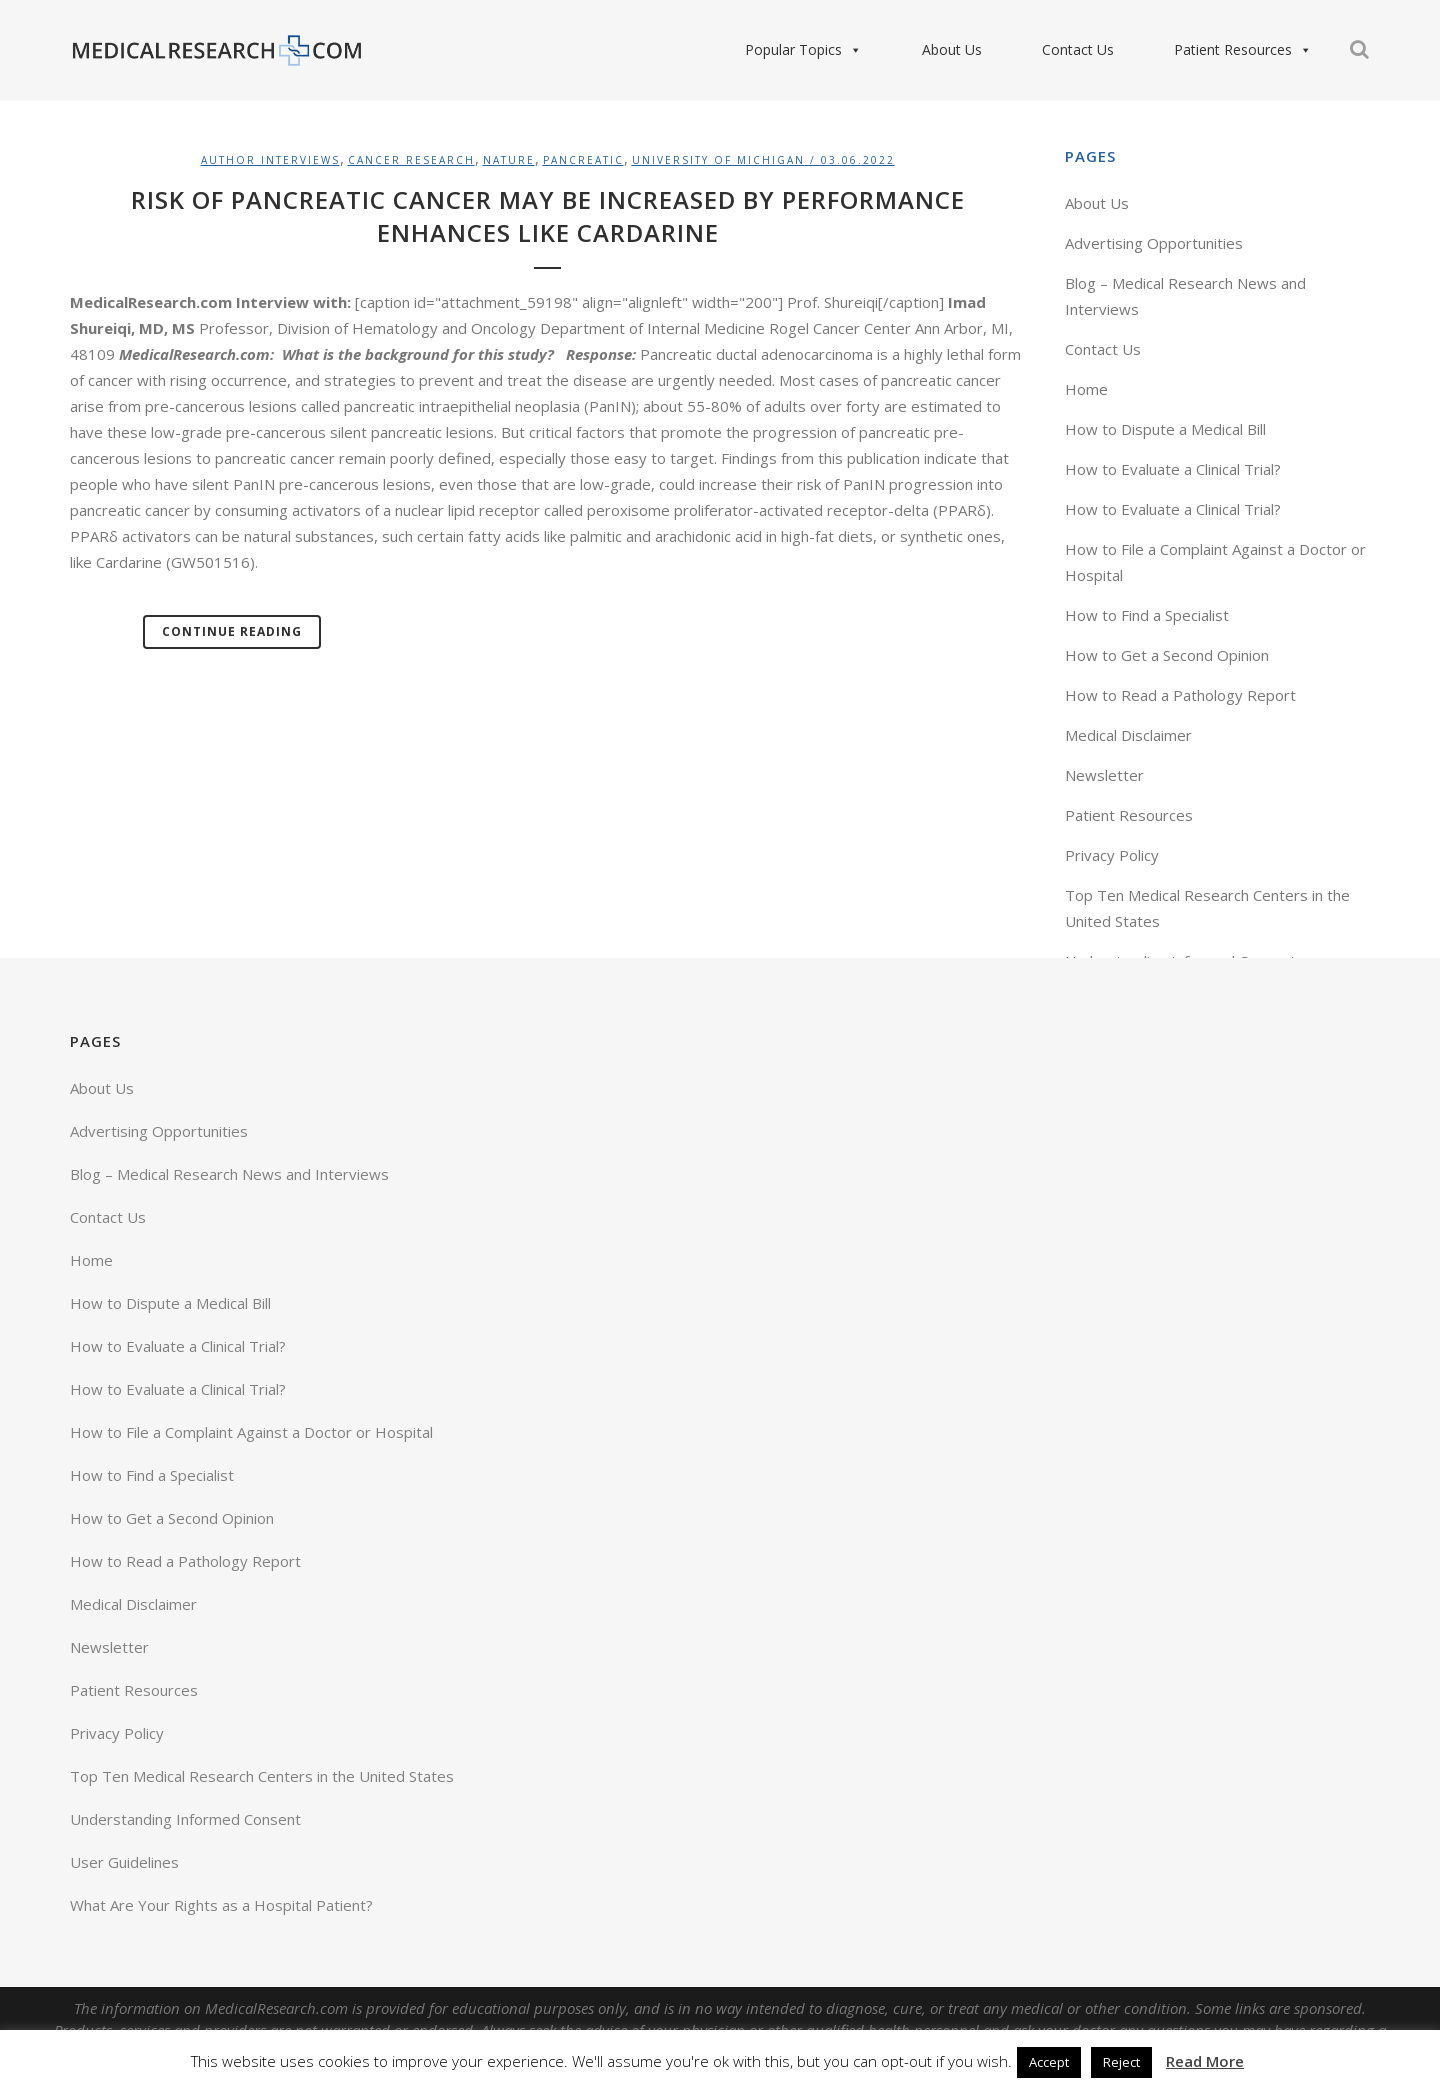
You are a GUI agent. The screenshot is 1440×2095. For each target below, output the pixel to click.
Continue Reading (232, 631)
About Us (952, 49)
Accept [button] (1049, 2062)
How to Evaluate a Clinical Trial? (1173, 469)
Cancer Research (411, 160)
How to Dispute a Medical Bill (1165, 429)
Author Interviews (270, 160)
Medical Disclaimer (1128, 735)
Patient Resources (1243, 50)
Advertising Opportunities (1154, 243)
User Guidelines (124, 1862)
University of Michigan (718, 160)
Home (1086, 389)
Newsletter (1104, 775)
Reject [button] (1121, 2062)
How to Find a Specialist (1147, 615)
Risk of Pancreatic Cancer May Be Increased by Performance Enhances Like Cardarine (548, 216)
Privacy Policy (1112, 855)
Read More (1205, 2061)
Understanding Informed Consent (185, 1819)
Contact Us (1078, 49)
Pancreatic (583, 160)
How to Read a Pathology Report (1180, 695)
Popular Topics (803, 50)
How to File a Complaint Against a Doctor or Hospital (251, 1432)
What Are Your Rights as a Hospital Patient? (221, 1905)
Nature (509, 160)
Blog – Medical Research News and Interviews (229, 1174)
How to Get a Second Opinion (1167, 655)
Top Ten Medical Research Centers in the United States (262, 1776)
